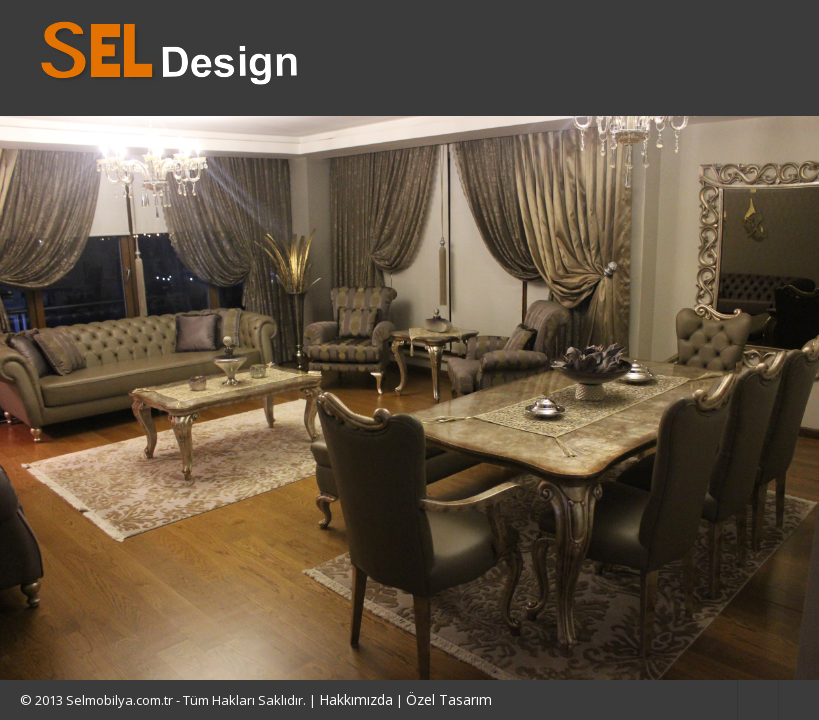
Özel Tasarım (449, 699)
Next (784, 398)
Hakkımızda (356, 699)
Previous (34, 398)
